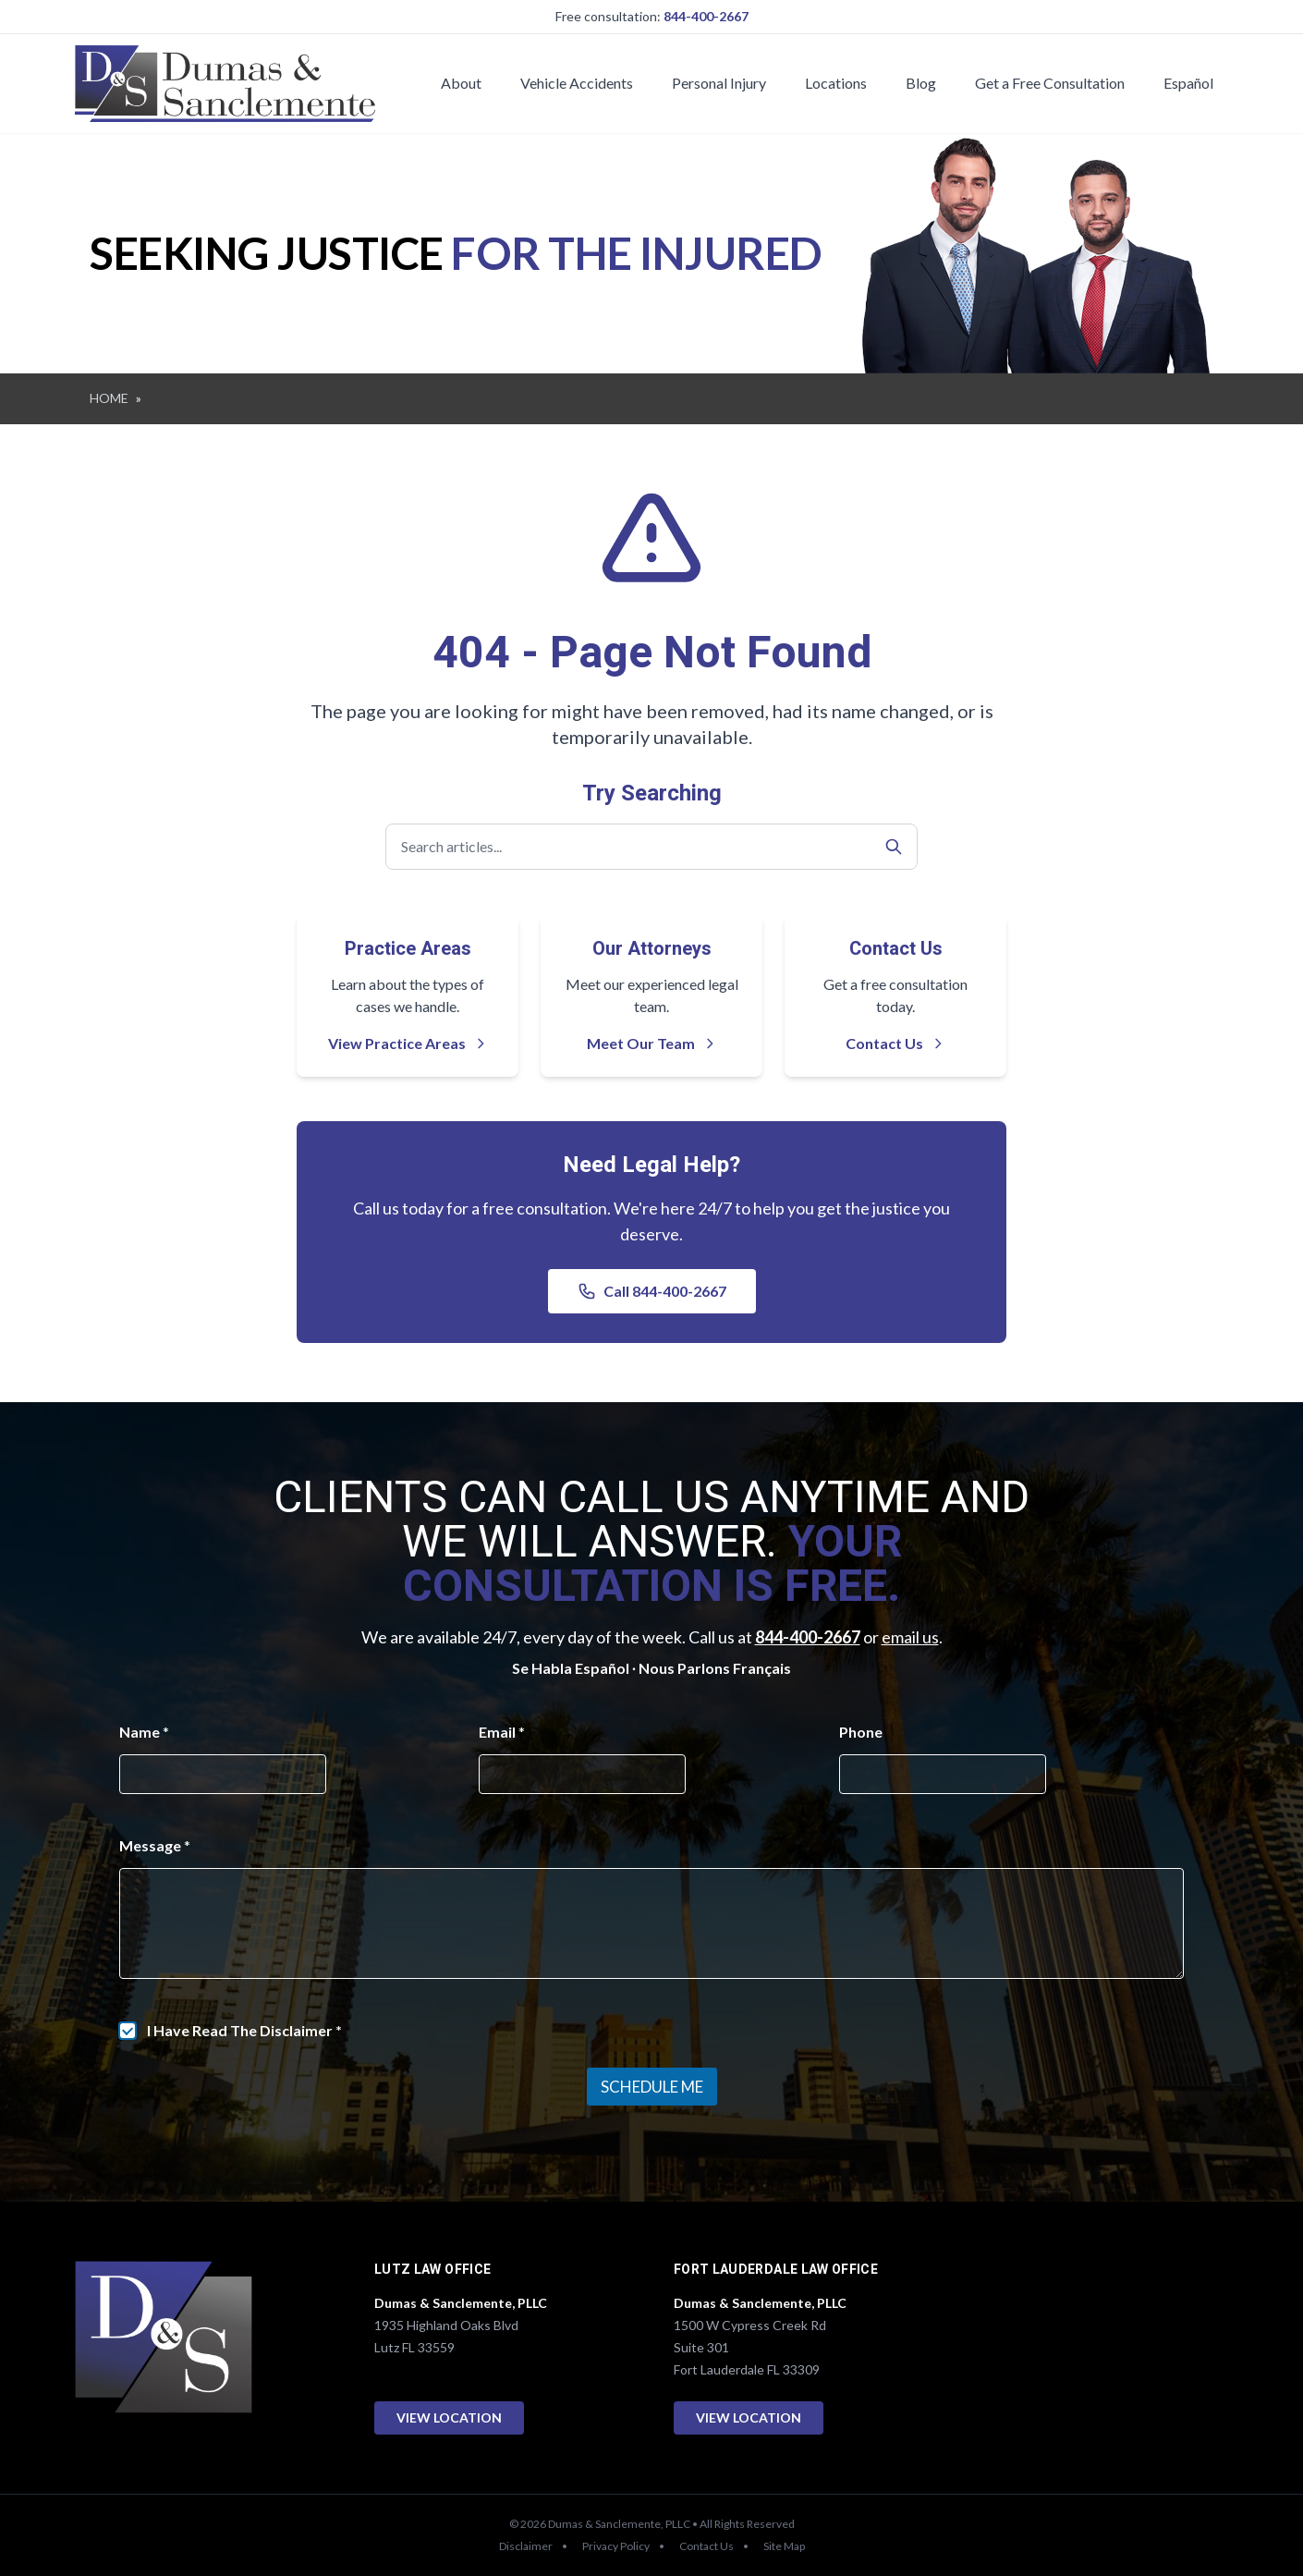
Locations (836, 83)
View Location (449, 2417)
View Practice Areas (408, 1043)
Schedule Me (652, 2086)
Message (154, 1845)
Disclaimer (526, 2546)
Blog (921, 83)
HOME (109, 398)
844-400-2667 (706, 16)
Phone (861, 1731)
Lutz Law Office (432, 2269)
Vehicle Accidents (576, 83)
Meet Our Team (652, 1043)
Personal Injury (719, 83)
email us (910, 1637)
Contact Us (895, 1043)
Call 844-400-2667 (652, 1291)
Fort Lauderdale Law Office (776, 2269)
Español (1188, 83)
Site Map (784, 2546)
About (461, 83)
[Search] (893, 846)
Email (502, 1731)
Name (144, 1731)
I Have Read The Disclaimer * (244, 2030)
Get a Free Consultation (1050, 83)
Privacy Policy (616, 2546)
